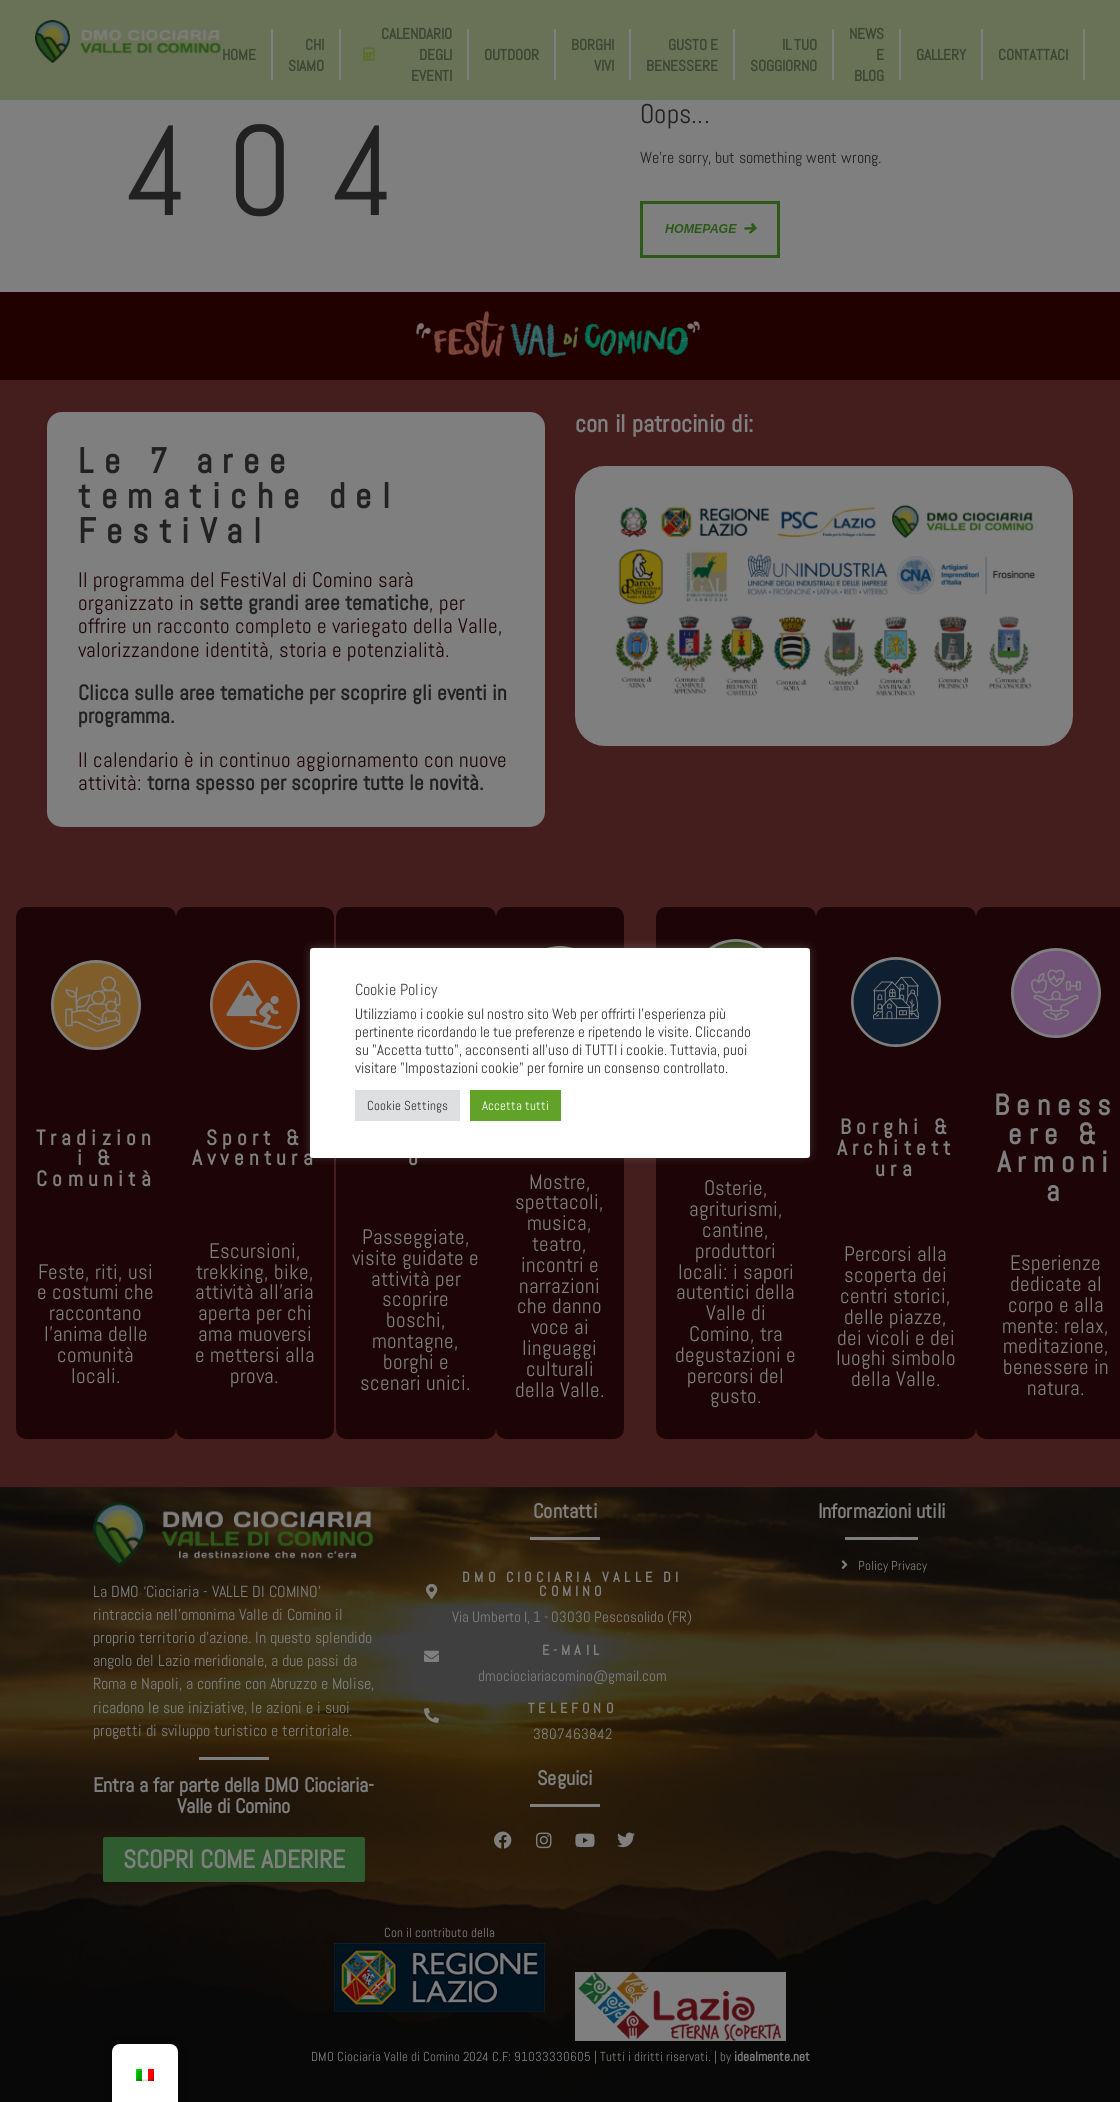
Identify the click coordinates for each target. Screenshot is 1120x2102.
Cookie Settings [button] (407, 1105)
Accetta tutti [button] (515, 1105)
